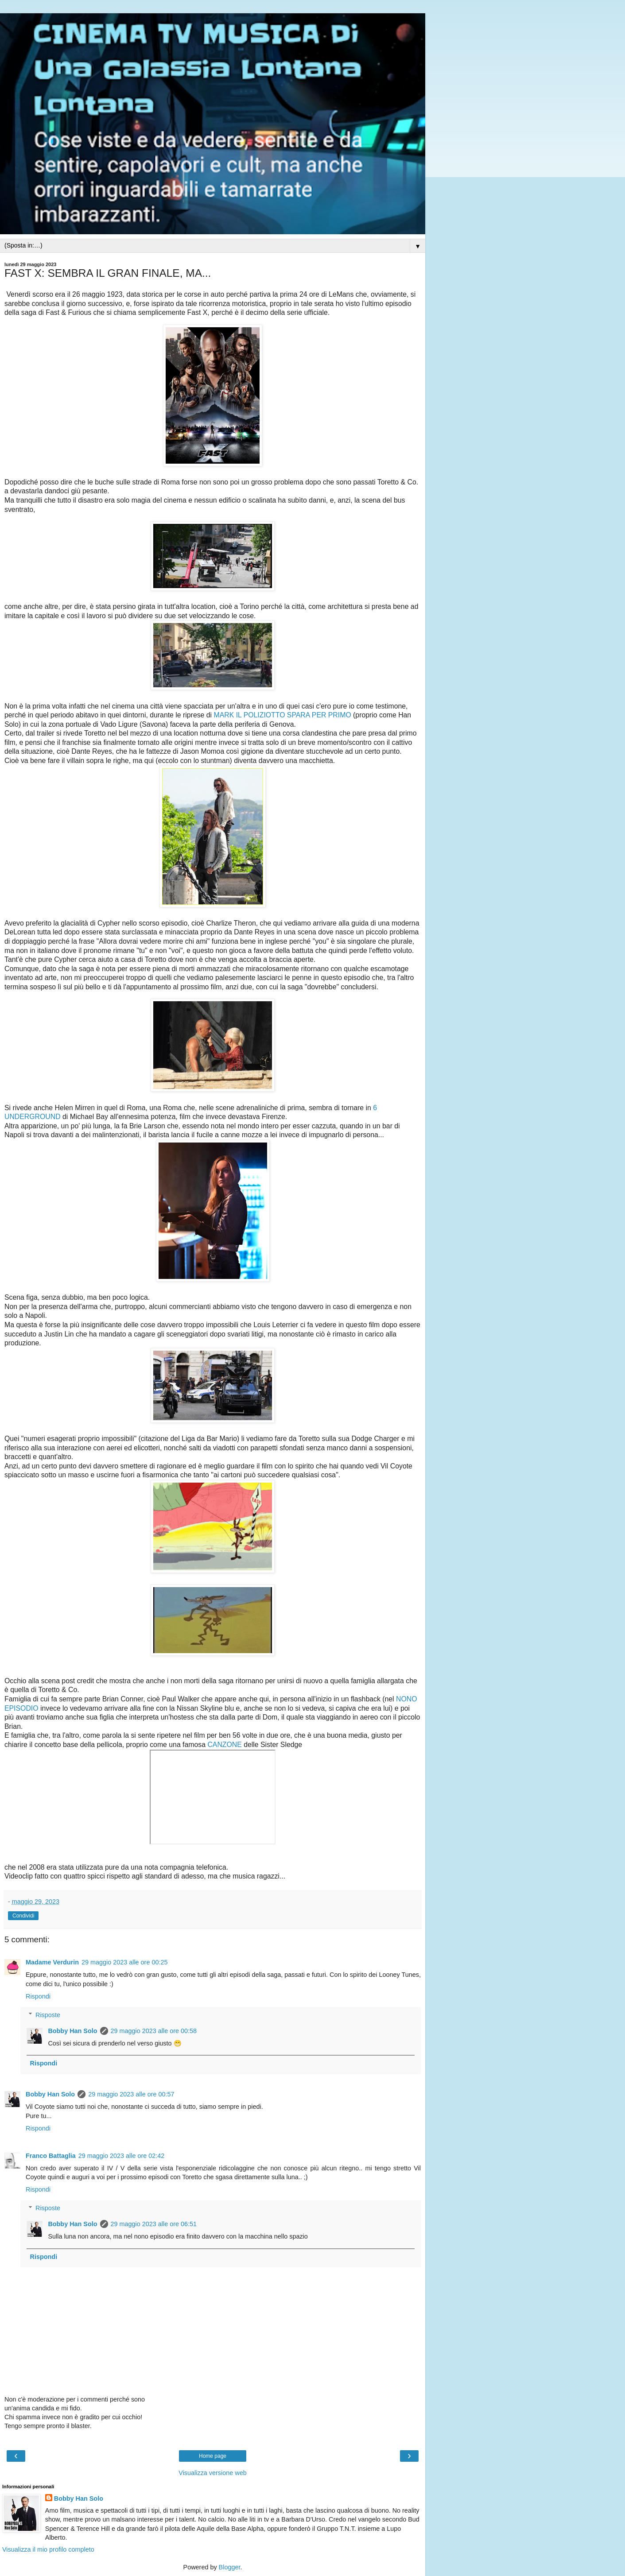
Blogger (230, 2567)
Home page (212, 2456)
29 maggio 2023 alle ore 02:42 (121, 2155)
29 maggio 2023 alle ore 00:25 (124, 1962)
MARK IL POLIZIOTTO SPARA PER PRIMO (282, 715)
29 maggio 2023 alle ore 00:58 (154, 2030)
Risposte (47, 2014)
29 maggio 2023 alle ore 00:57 (131, 2094)
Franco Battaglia (51, 2155)
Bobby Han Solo (72, 2030)
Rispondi (38, 1996)
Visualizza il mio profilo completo (48, 2549)
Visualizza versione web (212, 2472)
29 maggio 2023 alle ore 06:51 (154, 2223)
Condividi (23, 1916)
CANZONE (224, 1744)
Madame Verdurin (52, 1962)
